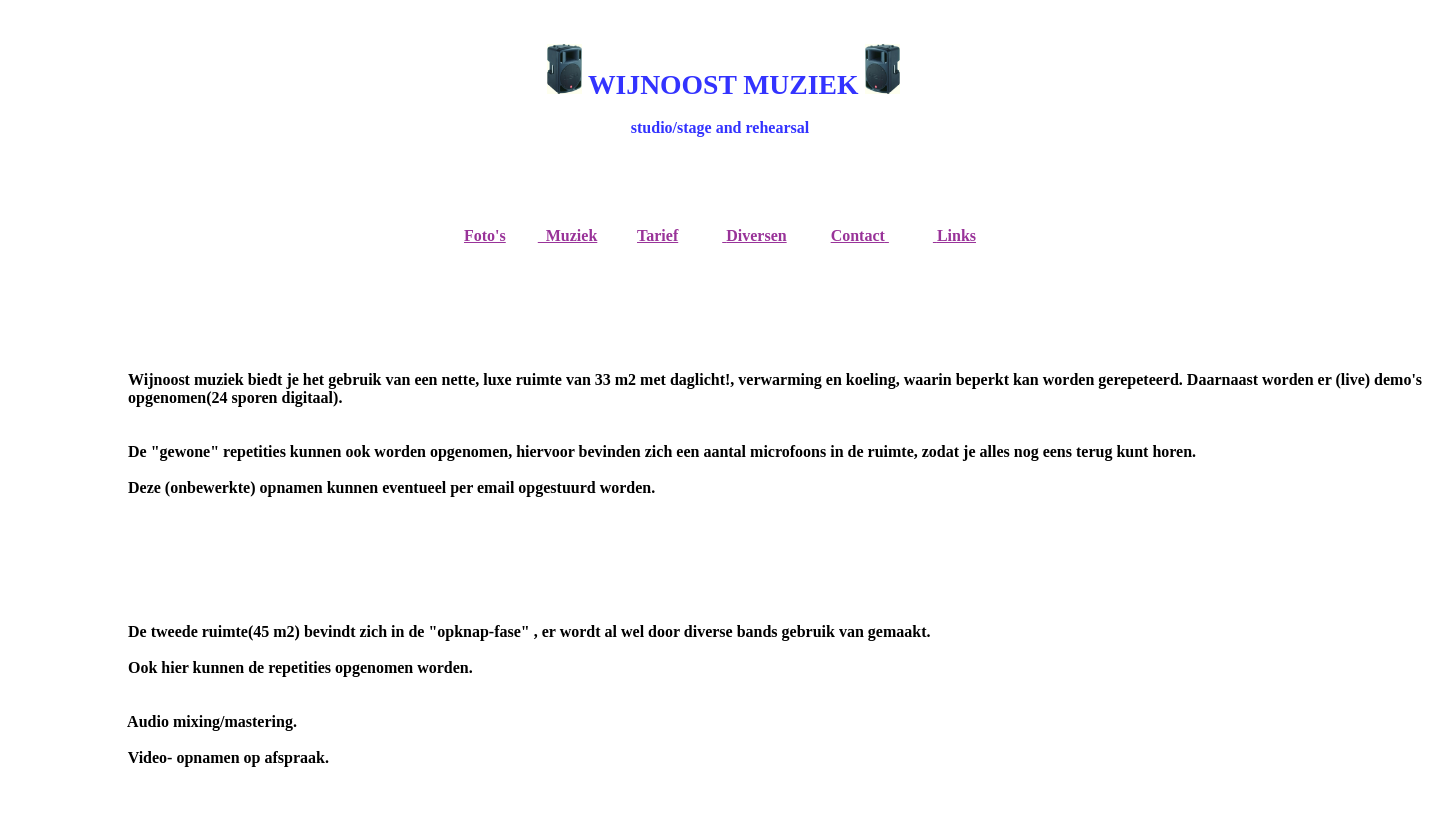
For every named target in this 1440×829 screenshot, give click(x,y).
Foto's (485, 235)
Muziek (568, 235)
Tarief (657, 235)
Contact (858, 235)
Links (956, 235)
